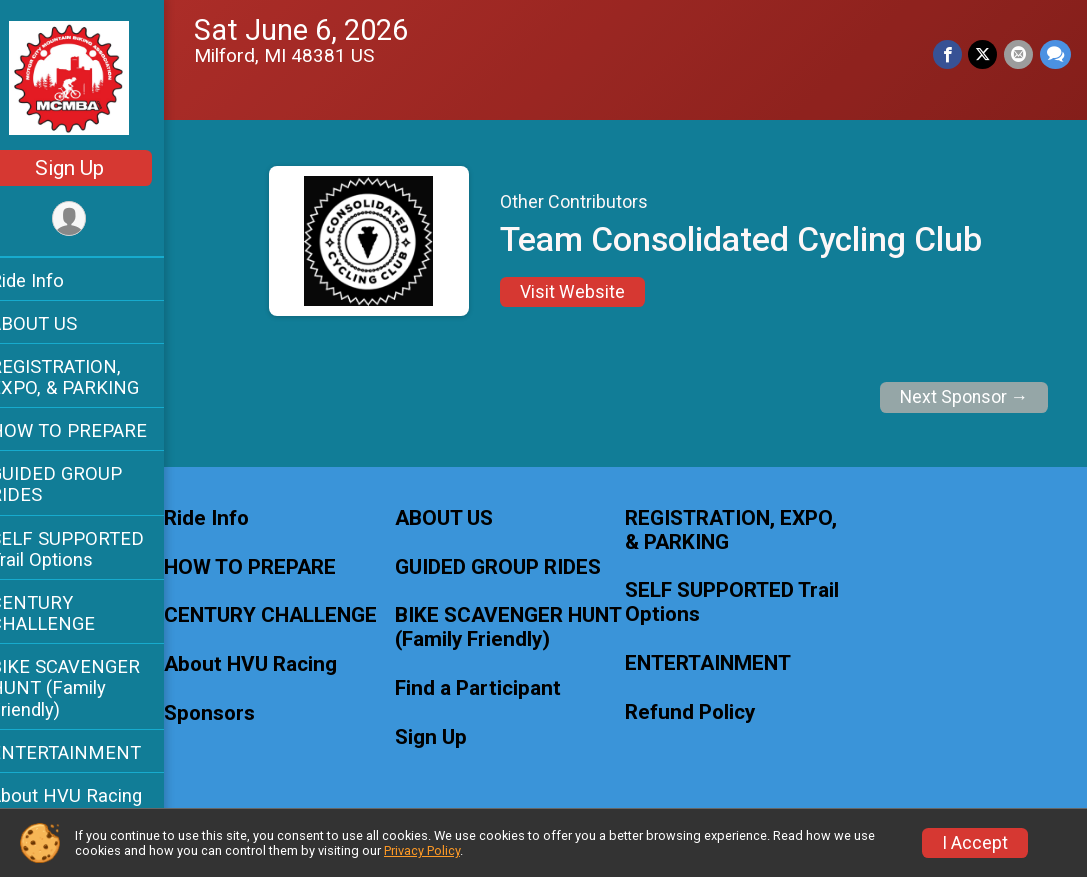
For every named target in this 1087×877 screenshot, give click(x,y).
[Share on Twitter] (984, 54)
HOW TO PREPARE (94, 430)
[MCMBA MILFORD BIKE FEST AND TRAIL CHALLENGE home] (95, 77)
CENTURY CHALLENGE (68, 613)
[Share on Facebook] (949, 54)
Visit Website (585, 292)
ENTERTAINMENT (91, 752)
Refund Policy (704, 712)
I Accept (975, 843)
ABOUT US (59, 323)
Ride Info (53, 280)
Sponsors (235, 713)
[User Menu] (95, 219)
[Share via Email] (1019, 54)
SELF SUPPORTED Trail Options (93, 549)
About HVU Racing (92, 795)
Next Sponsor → (964, 397)
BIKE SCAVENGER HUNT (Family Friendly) (91, 687)
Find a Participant (497, 688)
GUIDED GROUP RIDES (82, 484)
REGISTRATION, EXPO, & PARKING (90, 377)
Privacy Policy (422, 850)
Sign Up (95, 168)
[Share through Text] (1055, 54)
